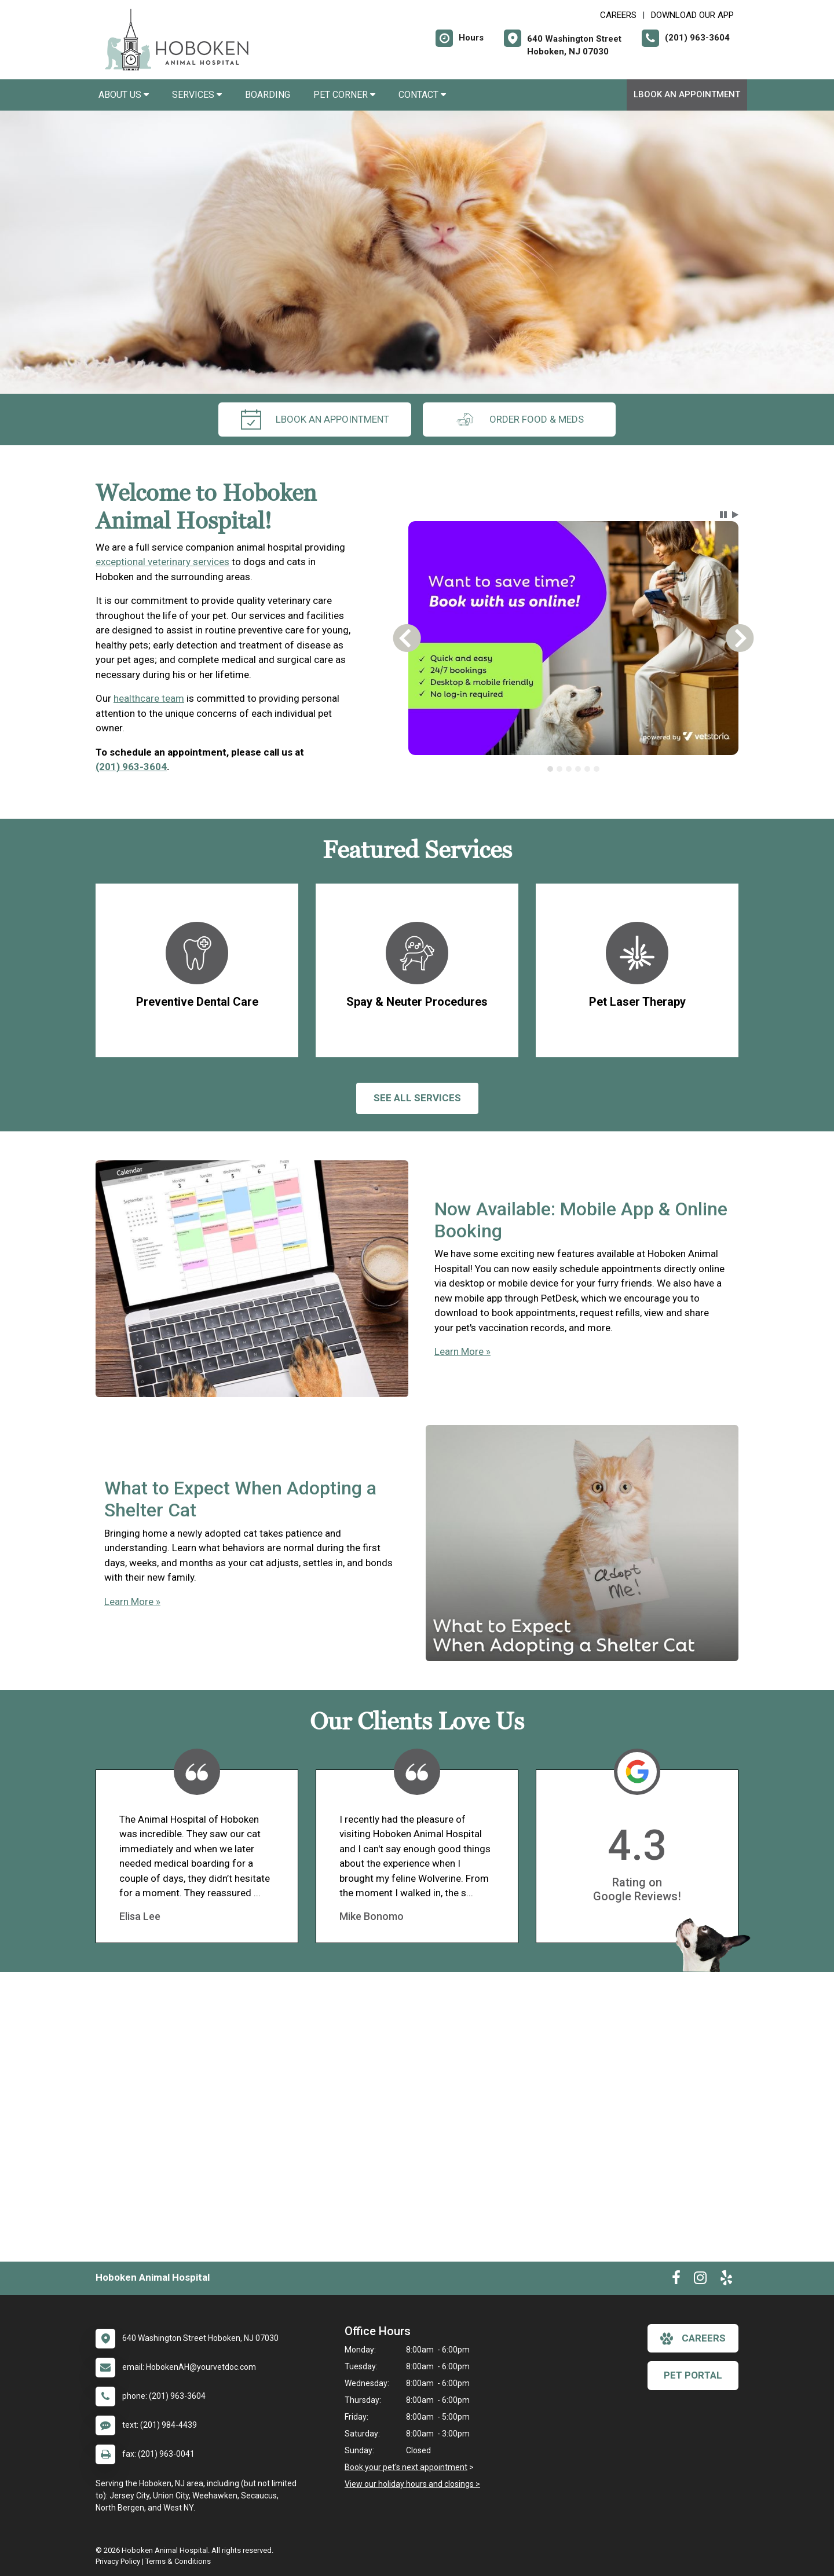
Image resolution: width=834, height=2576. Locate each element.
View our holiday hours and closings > (412, 2484)
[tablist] (573, 769)
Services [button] (197, 94)
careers (693, 2338)
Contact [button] (422, 94)
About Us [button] (123, 94)
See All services (417, 1098)
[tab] (550, 769)
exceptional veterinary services (162, 561)
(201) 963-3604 (131, 766)
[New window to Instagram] (700, 2280)
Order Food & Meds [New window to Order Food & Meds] (519, 419)
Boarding (267, 94)
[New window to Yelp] (726, 2280)
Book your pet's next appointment (406, 2467)
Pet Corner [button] (344, 94)
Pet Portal (693, 2375)
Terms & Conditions (178, 2561)
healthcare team (149, 698)
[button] (723, 514)
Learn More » (462, 1351)
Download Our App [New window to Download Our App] (692, 15)
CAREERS (618, 15)
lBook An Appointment (687, 94)
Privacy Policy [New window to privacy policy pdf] (118, 2561)
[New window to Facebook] (676, 2280)
